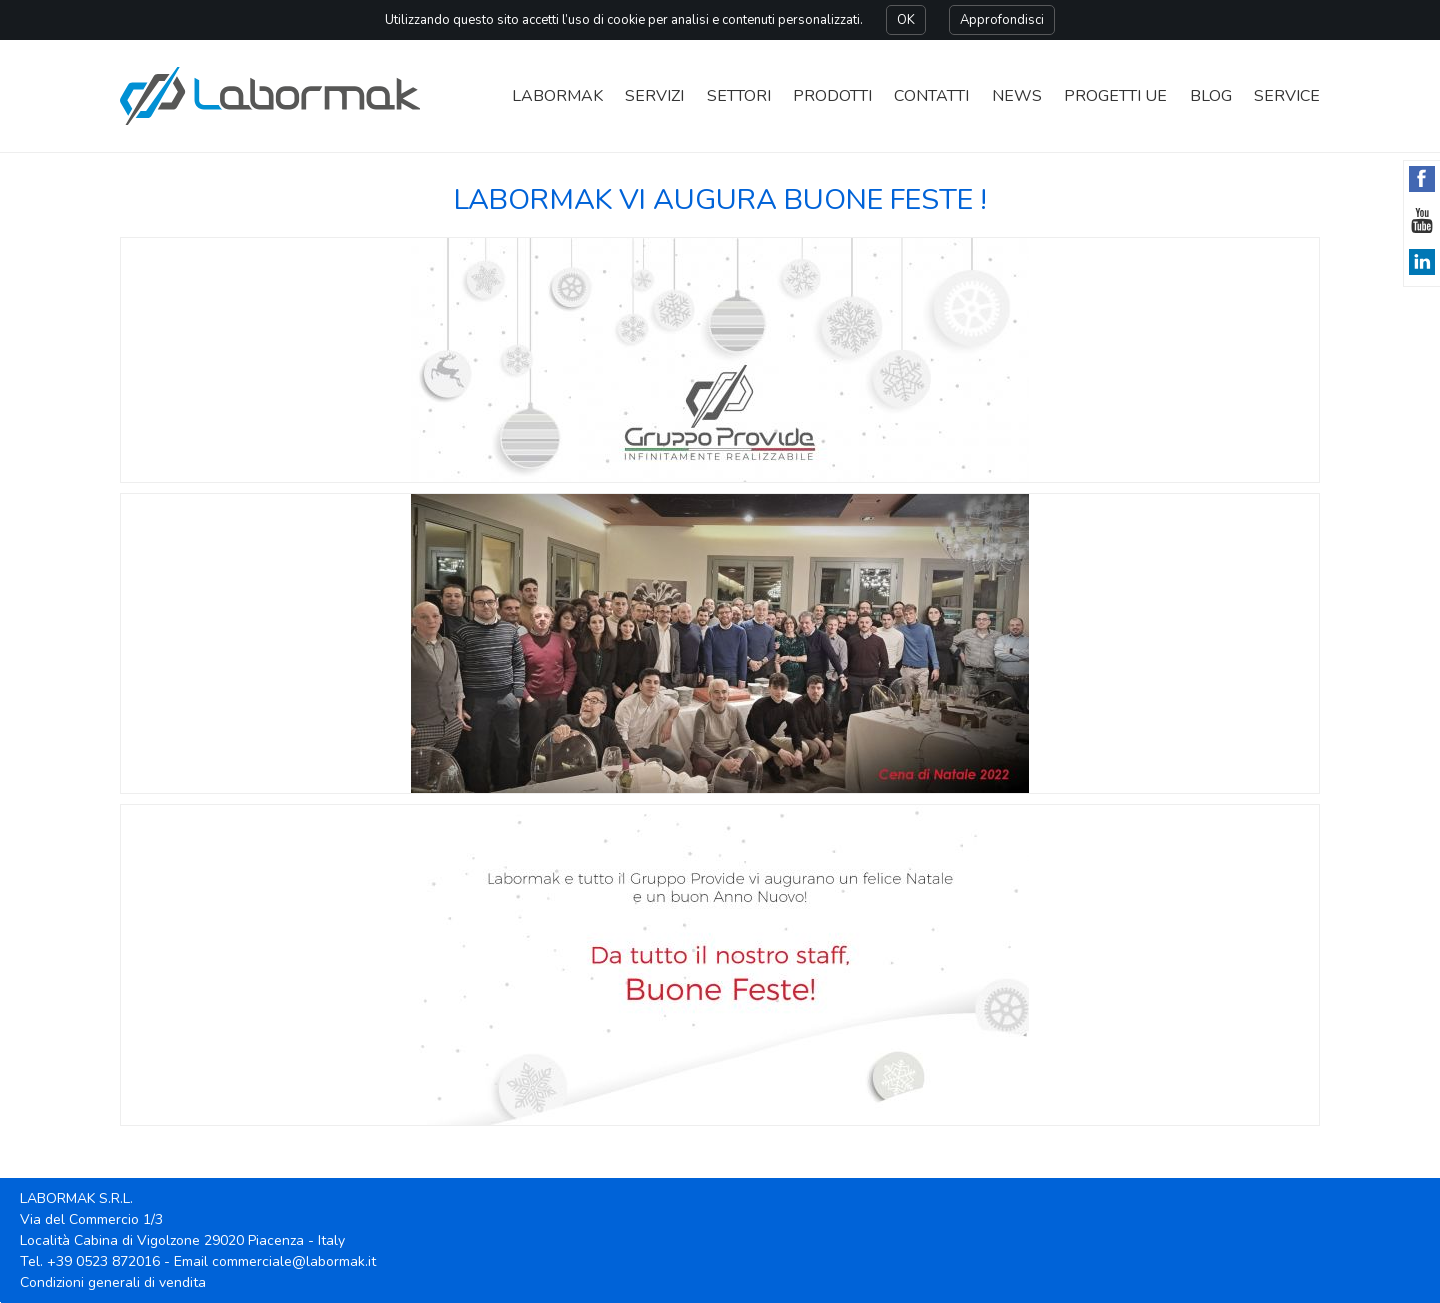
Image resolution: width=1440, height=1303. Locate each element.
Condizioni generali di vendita (113, 1282)
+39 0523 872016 (103, 1261)
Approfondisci (1002, 20)
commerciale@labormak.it (294, 1261)
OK (906, 20)
